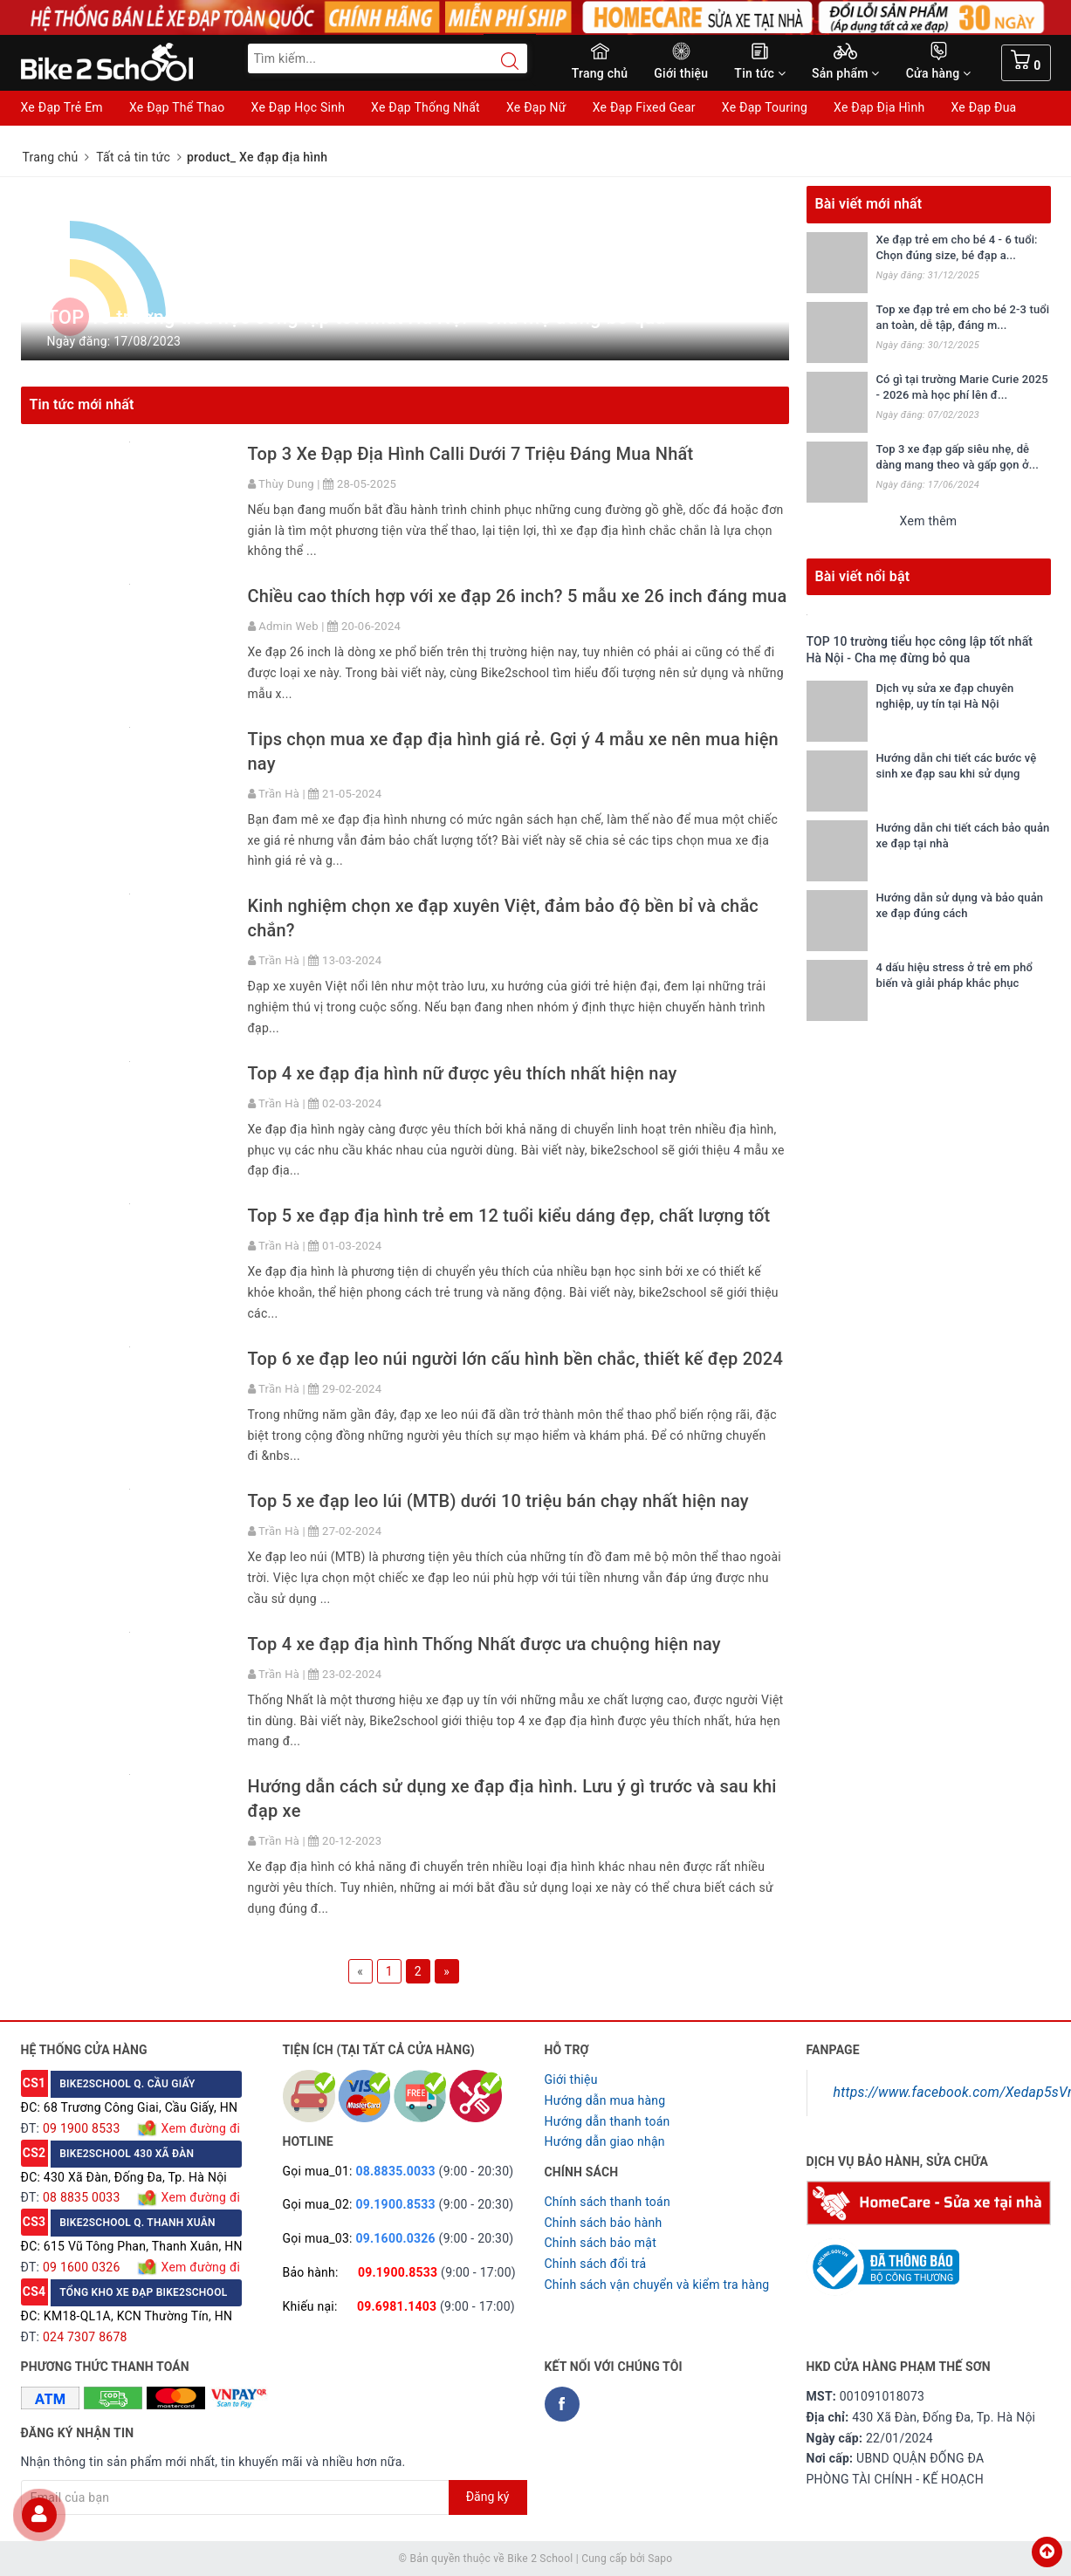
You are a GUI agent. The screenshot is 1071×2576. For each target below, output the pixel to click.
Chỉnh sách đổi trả (596, 2264)
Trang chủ (600, 73)
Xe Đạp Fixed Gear (644, 107)
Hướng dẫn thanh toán (607, 2121)
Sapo (660, 2558)
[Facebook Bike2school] (562, 2404)
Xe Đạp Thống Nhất (425, 107)
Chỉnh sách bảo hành (604, 2223)
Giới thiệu (681, 73)
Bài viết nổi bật (862, 576)
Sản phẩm (846, 73)
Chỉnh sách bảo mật (600, 2243)
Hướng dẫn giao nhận (605, 2141)
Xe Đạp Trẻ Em (62, 107)
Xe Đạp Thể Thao (177, 107)
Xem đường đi (199, 2128)
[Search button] (501, 61)
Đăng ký (488, 2497)
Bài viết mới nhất (869, 203)
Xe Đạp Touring (764, 107)
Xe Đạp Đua (983, 107)
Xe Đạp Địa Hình (879, 107)
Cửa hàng (938, 73)
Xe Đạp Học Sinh (298, 107)
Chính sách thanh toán (607, 2202)
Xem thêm (929, 521)
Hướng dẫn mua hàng (605, 2100)
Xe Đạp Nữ (536, 107)
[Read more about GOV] (883, 2259)
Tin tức (760, 73)
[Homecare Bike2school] (929, 2202)
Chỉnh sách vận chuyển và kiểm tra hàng (657, 2285)
